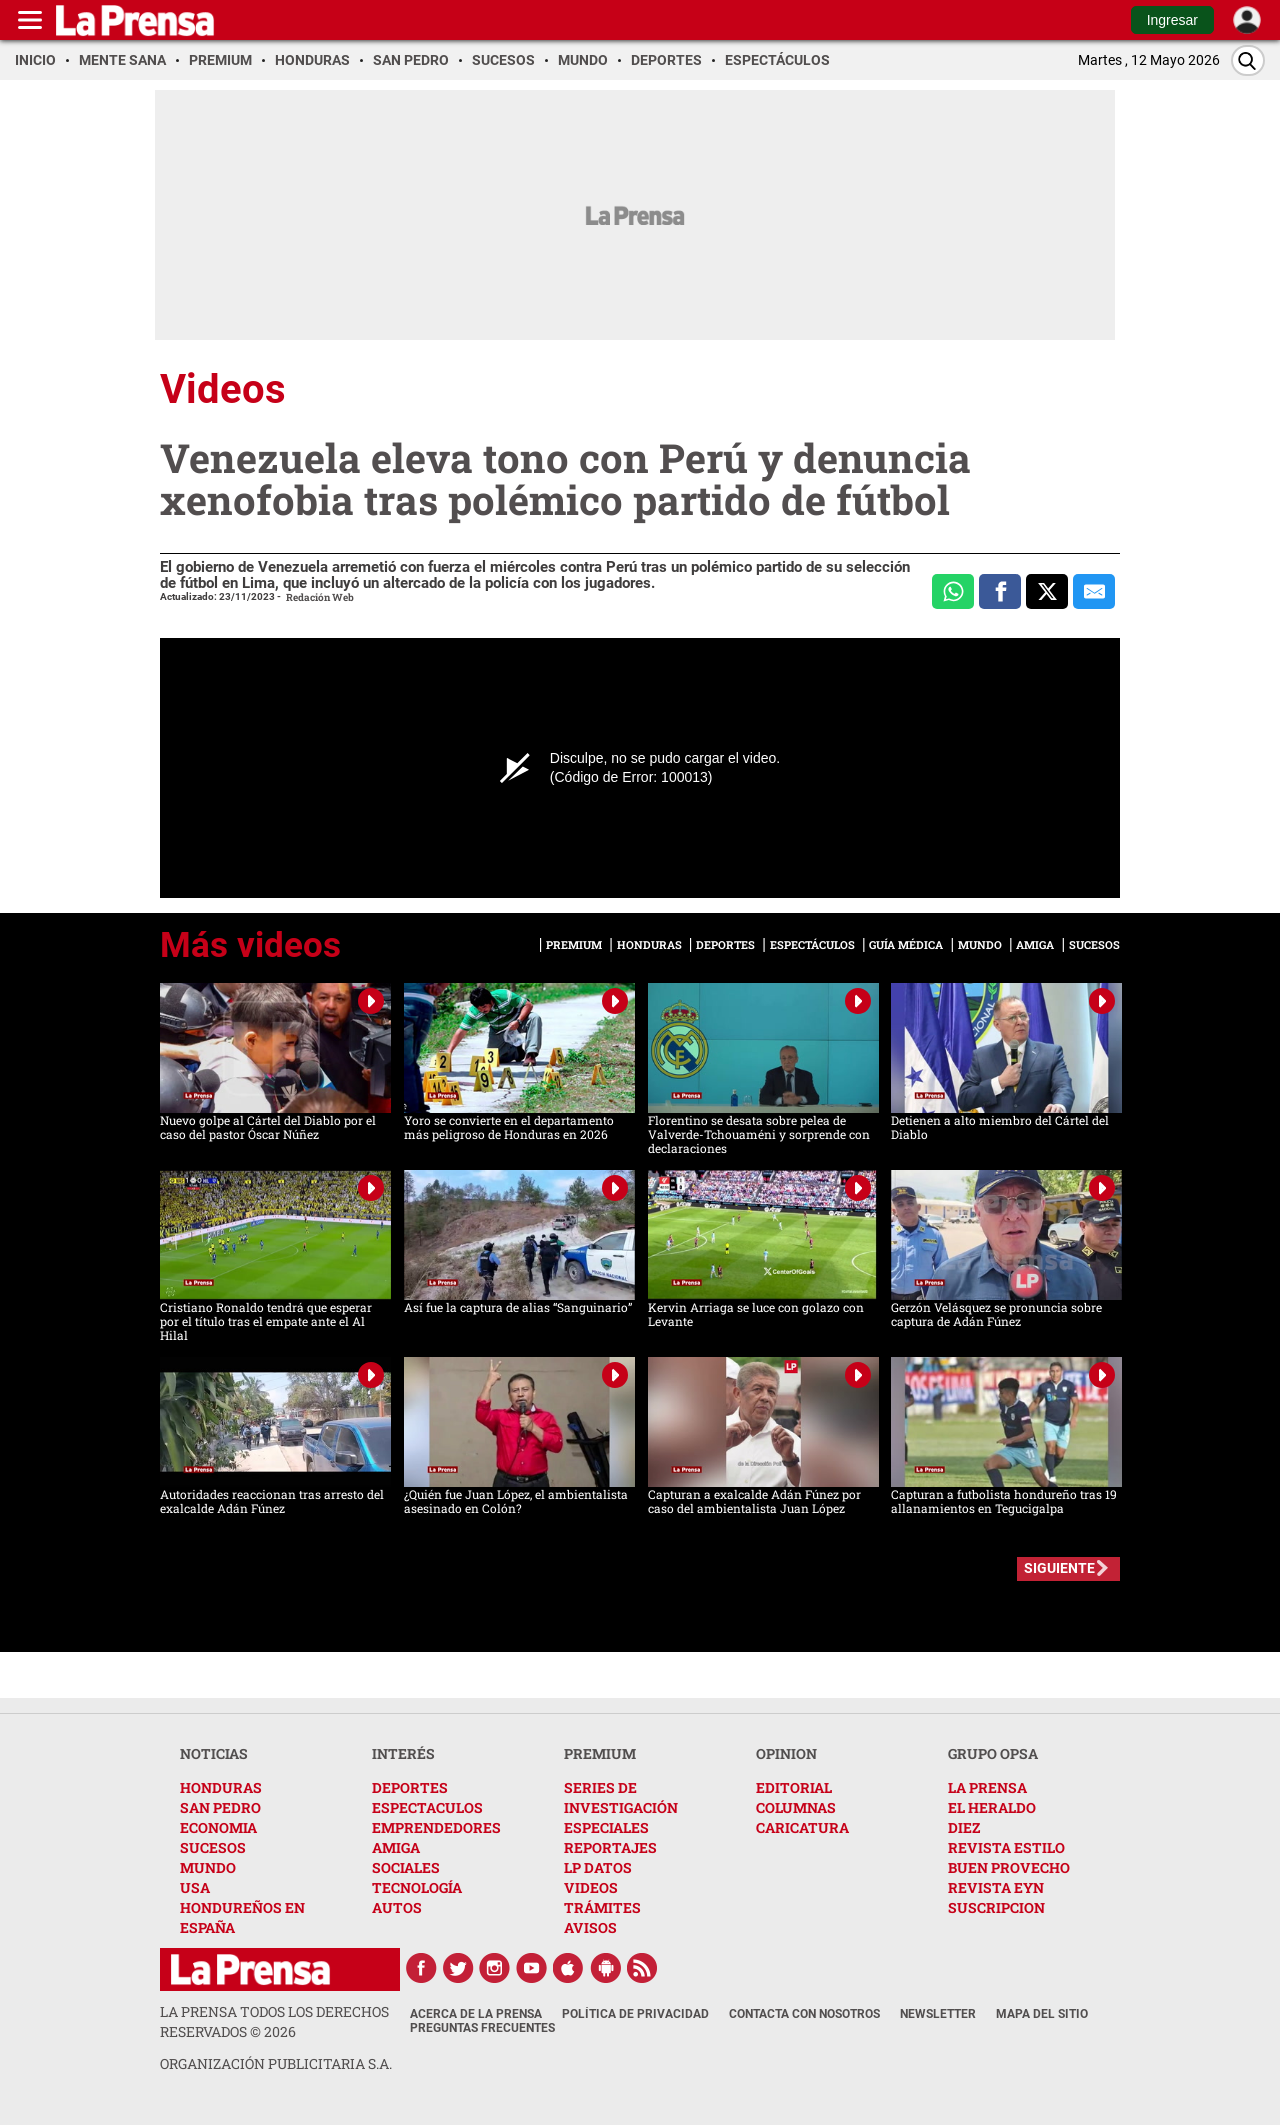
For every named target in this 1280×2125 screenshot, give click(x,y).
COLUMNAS (796, 1807)
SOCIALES (406, 1867)
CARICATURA (802, 1827)
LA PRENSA (987, 1787)
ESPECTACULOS (427, 1807)
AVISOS (590, 1927)
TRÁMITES (602, 1907)
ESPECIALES (606, 1827)
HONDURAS (221, 1787)
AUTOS (397, 1907)
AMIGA (396, 1847)
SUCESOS (213, 1847)
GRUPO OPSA (993, 1753)
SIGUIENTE (1059, 1568)
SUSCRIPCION (996, 1907)
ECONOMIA (218, 1827)
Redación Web (320, 597)
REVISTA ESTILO (1006, 1847)
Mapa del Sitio (1042, 2014)
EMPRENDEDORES (436, 1827)
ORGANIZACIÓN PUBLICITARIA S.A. (276, 2063)
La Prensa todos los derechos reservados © (274, 2021)
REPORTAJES (610, 1847)
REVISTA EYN (996, 1887)
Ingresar (1172, 20)
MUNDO (208, 1867)
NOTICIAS (214, 1753)
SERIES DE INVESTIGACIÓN (621, 1797)
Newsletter (938, 2014)
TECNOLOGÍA (417, 1887)
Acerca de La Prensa (476, 2014)
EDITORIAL (794, 1787)
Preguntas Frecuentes (482, 2028)
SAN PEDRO (220, 1807)
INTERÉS (403, 1753)
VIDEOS (591, 1887)
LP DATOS (598, 1867)
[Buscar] (1248, 60)
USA (195, 1887)
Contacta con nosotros (804, 2014)
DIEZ (964, 1827)
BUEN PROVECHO (1009, 1867)
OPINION (786, 1753)
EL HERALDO (992, 1807)
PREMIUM (600, 1753)
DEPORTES (410, 1787)
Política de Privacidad (635, 2014)
